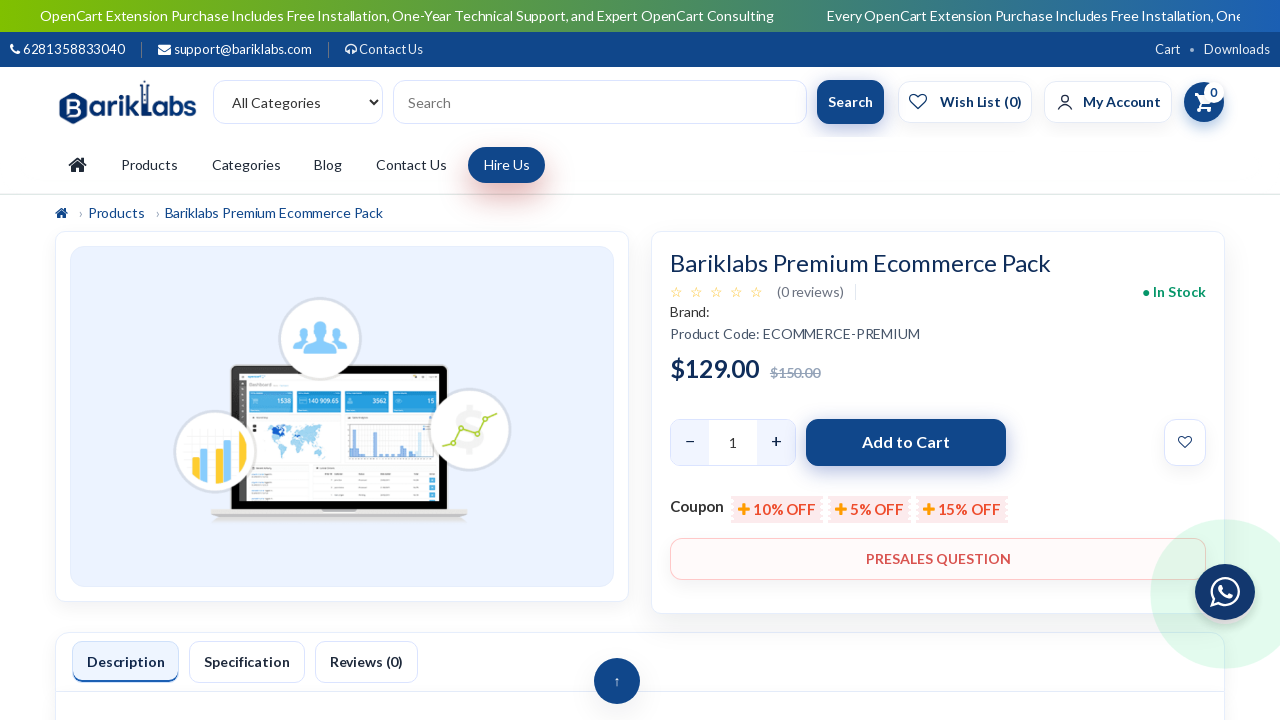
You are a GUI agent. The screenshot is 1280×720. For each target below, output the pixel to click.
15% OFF (962, 509)
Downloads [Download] (1237, 49)
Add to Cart (906, 441)
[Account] (1108, 102)
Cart (1167, 49)
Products (149, 164)
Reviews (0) (366, 661)
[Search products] (600, 102)
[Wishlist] (965, 102)
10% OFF (777, 509)
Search (850, 101)
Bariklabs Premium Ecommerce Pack (274, 212)
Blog (327, 164)
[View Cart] (1204, 102)
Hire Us (506, 164)
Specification (246, 661)
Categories (246, 164)
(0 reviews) (810, 291)
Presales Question (938, 558)
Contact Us (384, 49)
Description (125, 661)
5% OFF (869, 509)
